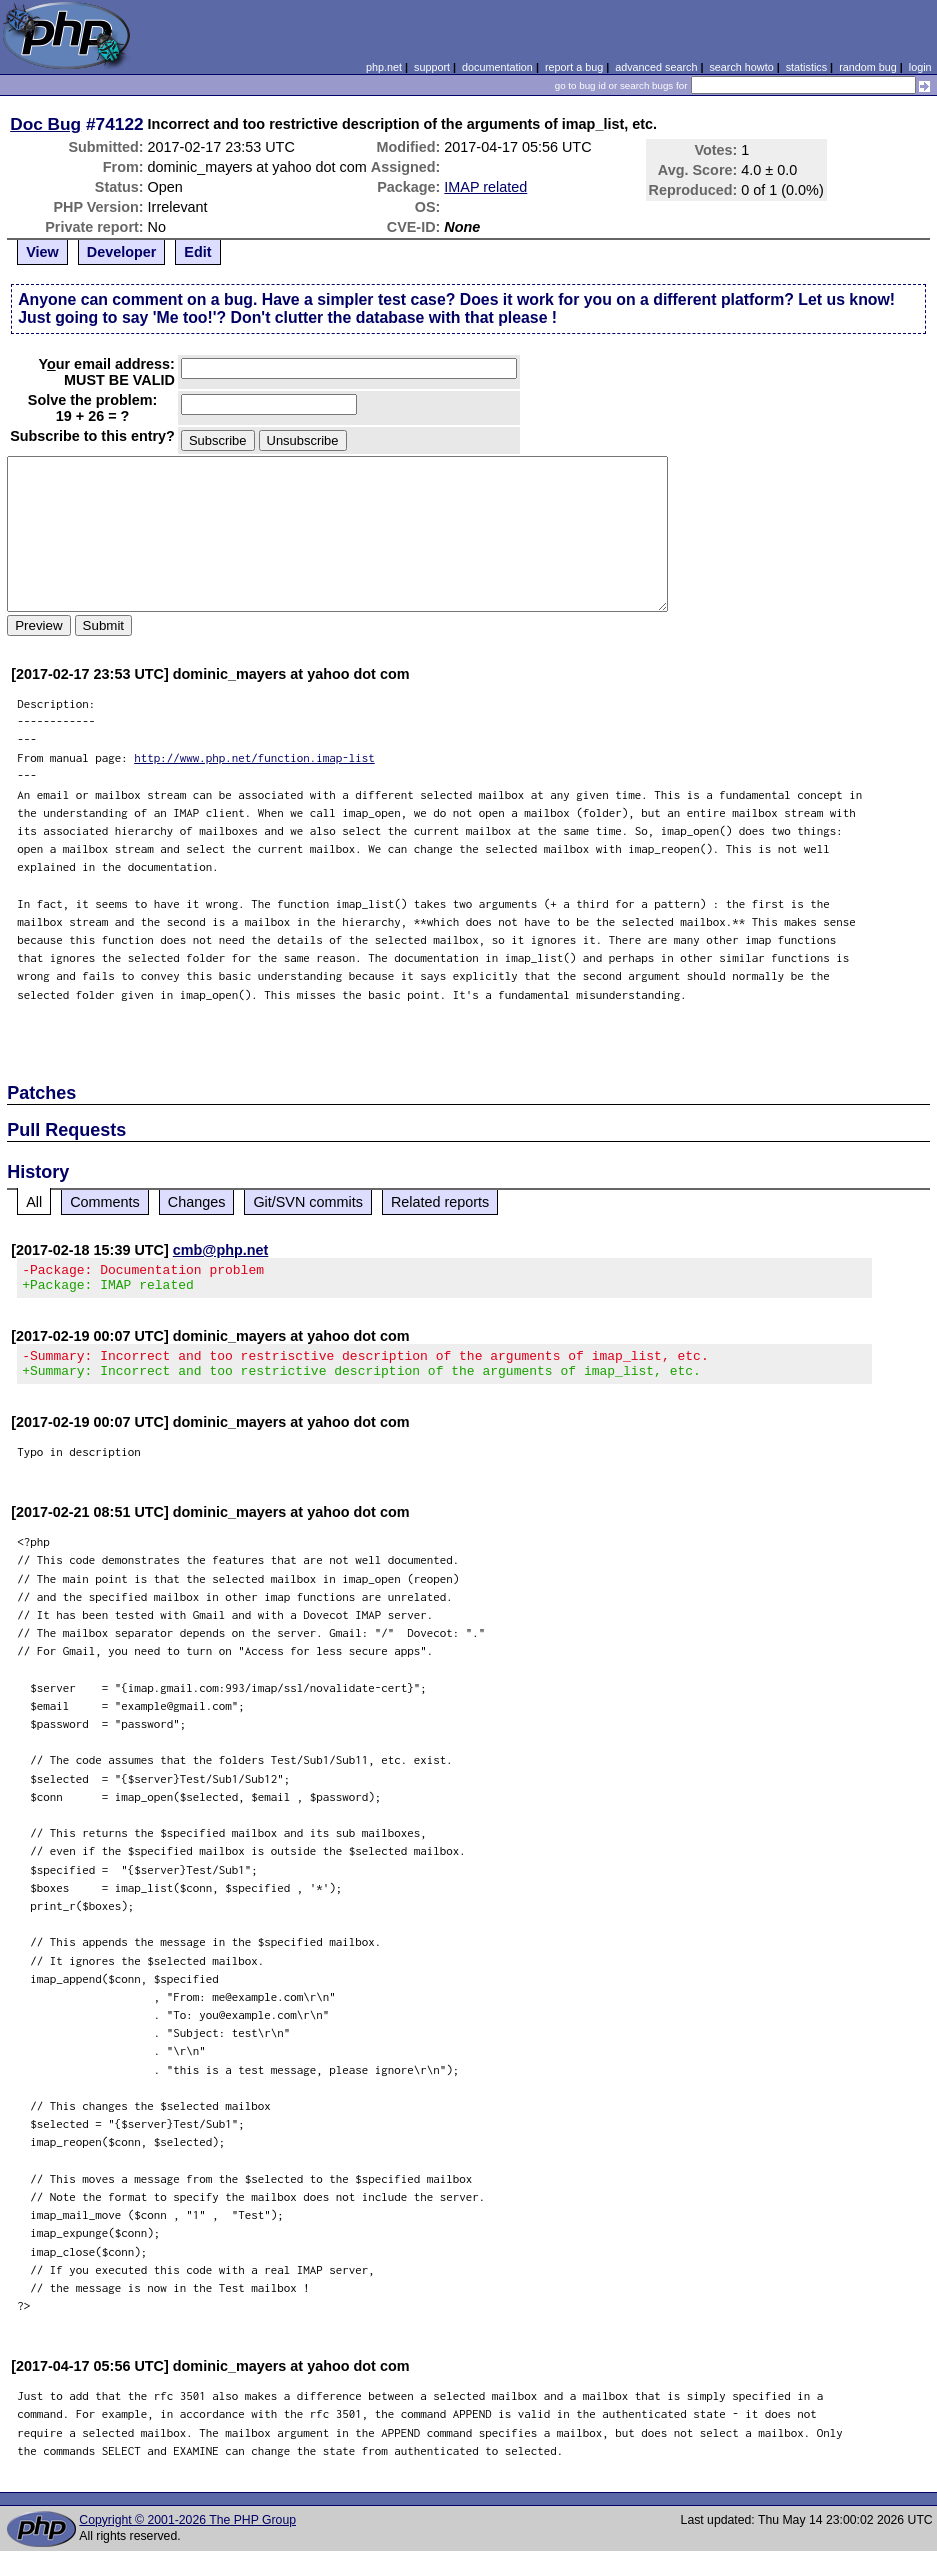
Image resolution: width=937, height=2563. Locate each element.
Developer (122, 252)
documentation (497, 67)
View (42, 252)
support (432, 67)
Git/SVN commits (308, 1202)
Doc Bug (45, 124)
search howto (741, 67)
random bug (868, 67)
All (34, 1202)
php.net (384, 67)
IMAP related (485, 187)
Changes (197, 1202)
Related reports (440, 1202)
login (920, 67)
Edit (197, 252)
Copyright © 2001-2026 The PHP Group (187, 2532)
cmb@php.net (221, 1250)
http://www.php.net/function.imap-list (254, 757)
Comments (105, 1202)
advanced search (656, 67)
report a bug (574, 67)
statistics (806, 67)
